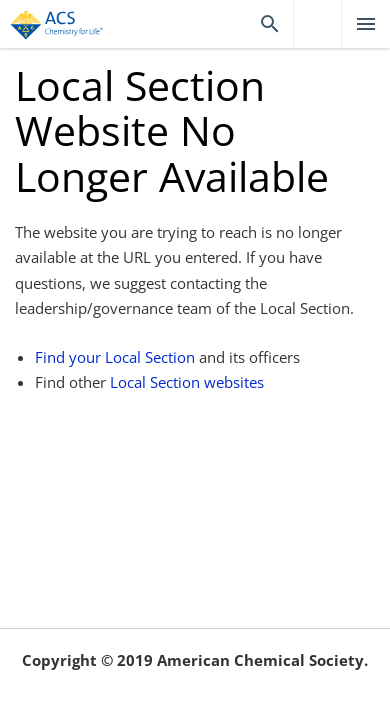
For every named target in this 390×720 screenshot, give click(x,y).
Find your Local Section (115, 357)
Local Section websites (187, 382)
